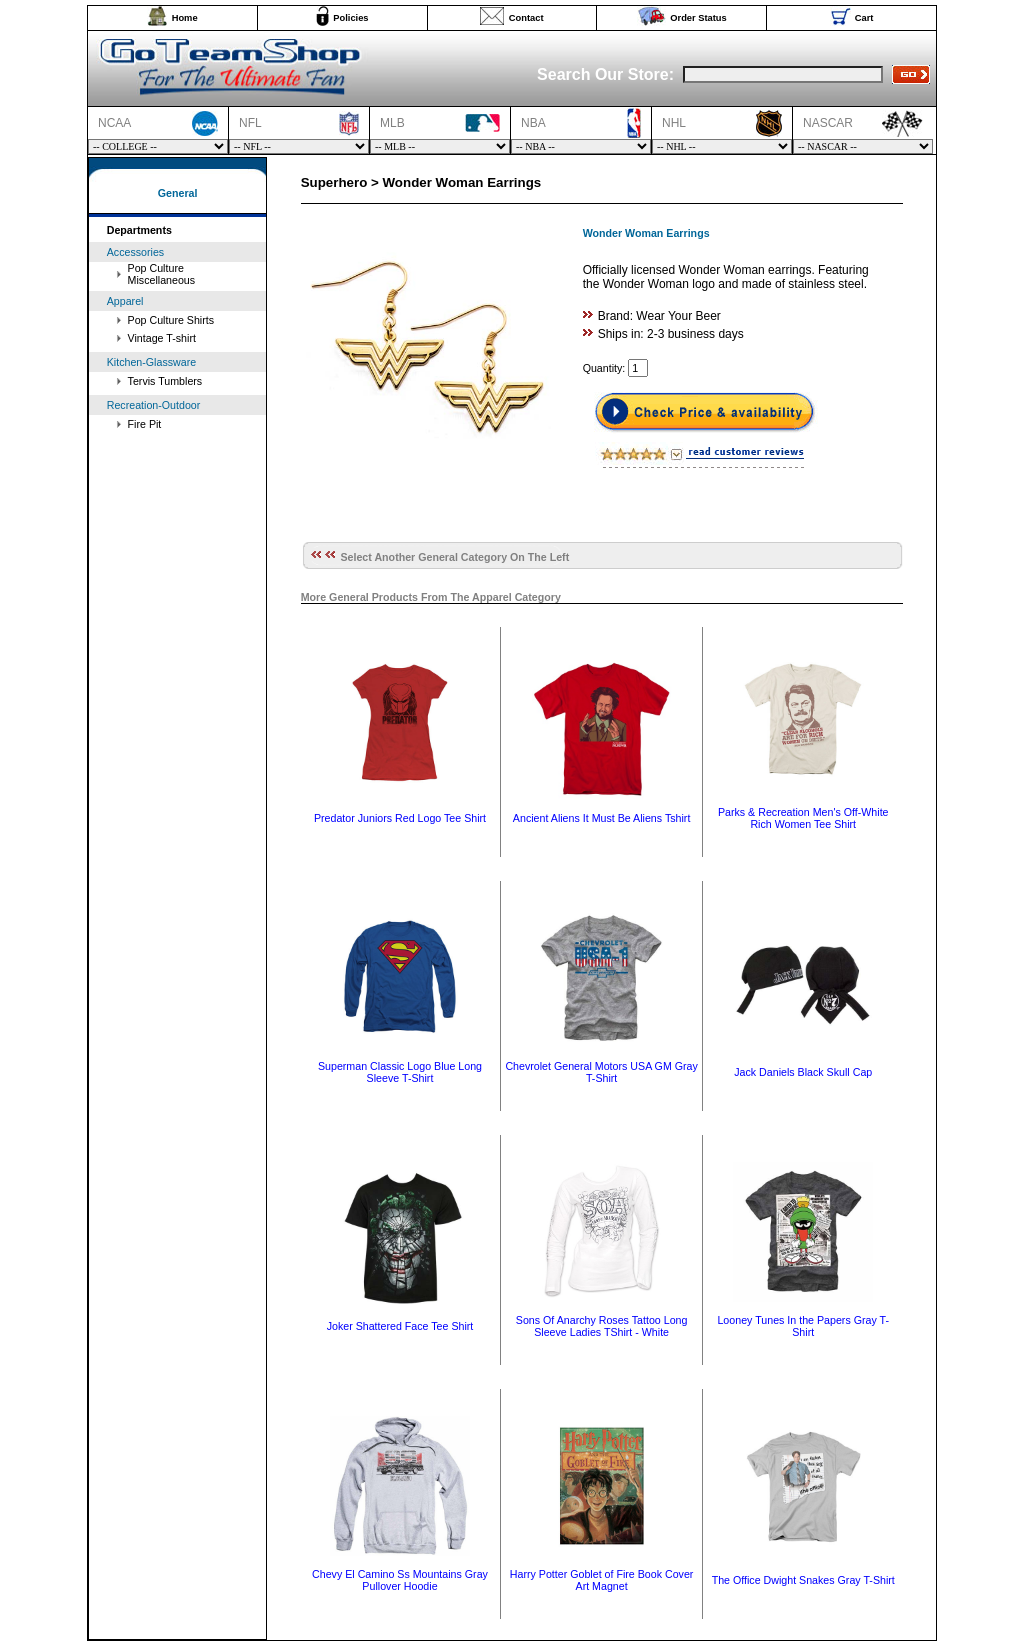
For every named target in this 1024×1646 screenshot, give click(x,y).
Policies (350, 18)
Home (185, 18)
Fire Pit (145, 424)
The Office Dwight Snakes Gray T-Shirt (803, 1580)
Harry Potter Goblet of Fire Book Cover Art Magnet (602, 1580)
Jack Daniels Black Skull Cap (803, 1072)
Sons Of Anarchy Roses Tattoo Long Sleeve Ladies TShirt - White (602, 1326)
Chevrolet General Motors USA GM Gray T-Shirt (601, 1072)
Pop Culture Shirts (171, 320)
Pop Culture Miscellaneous (162, 274)
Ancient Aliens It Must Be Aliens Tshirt (602, 818)
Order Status (698, 18)
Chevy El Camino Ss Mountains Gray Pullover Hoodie (400, 1580)
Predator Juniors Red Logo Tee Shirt (400, 818)
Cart (864, 18)
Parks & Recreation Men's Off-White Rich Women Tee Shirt (803, 818)
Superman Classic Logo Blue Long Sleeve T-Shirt (400, 1072)
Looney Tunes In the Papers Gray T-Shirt (803, 1326)
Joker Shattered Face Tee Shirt (400, 1326)
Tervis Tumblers (165, 381)
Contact (526, 18)
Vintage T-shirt (162, 338)
